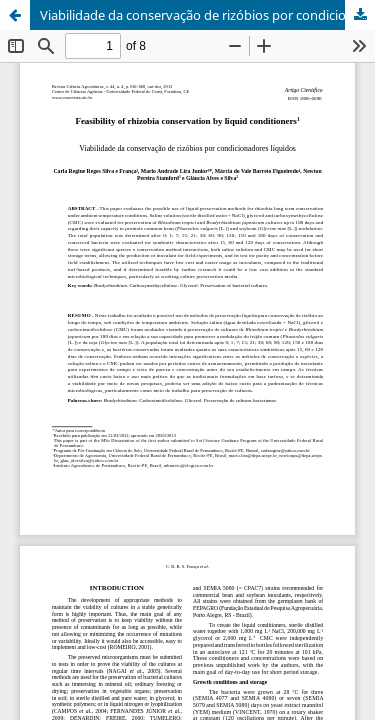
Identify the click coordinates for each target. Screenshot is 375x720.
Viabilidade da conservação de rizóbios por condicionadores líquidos (207, 15)
